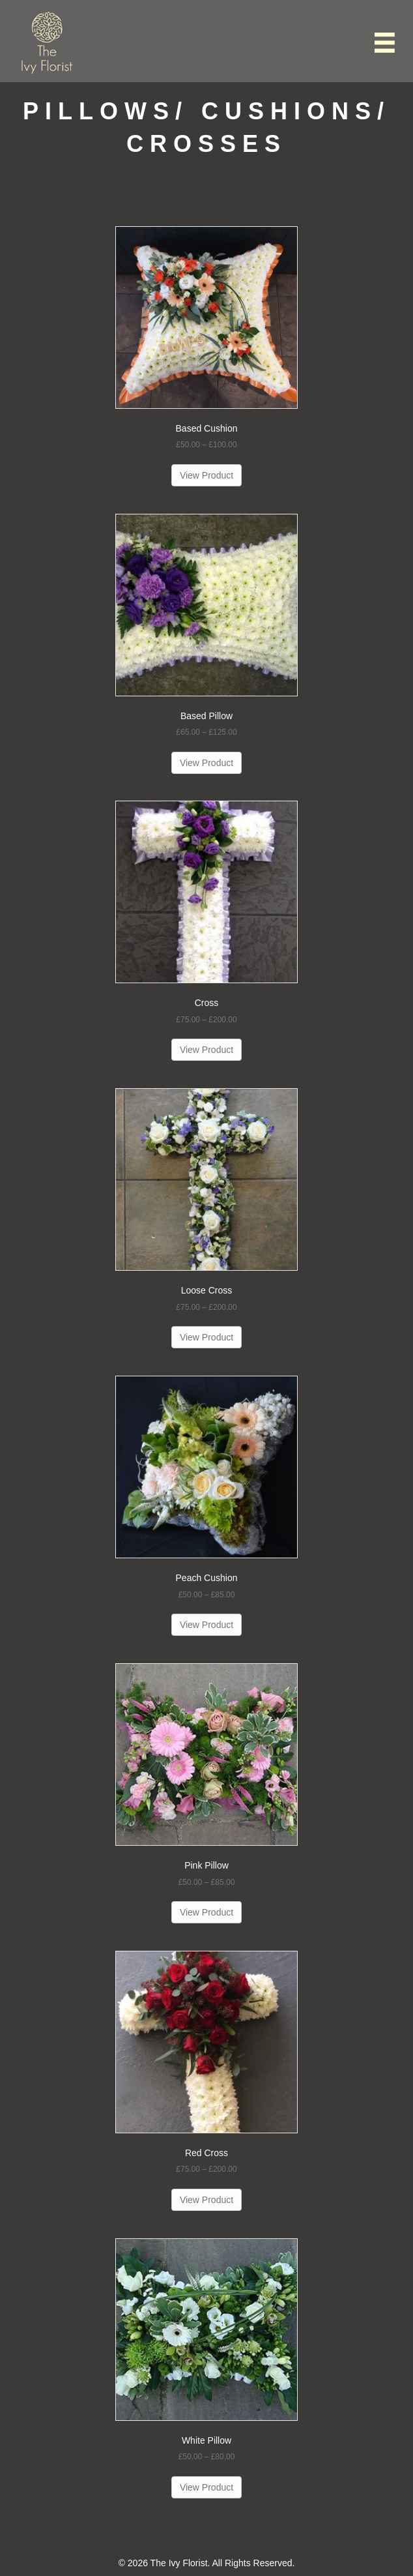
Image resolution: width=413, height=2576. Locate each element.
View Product (206, 475)
